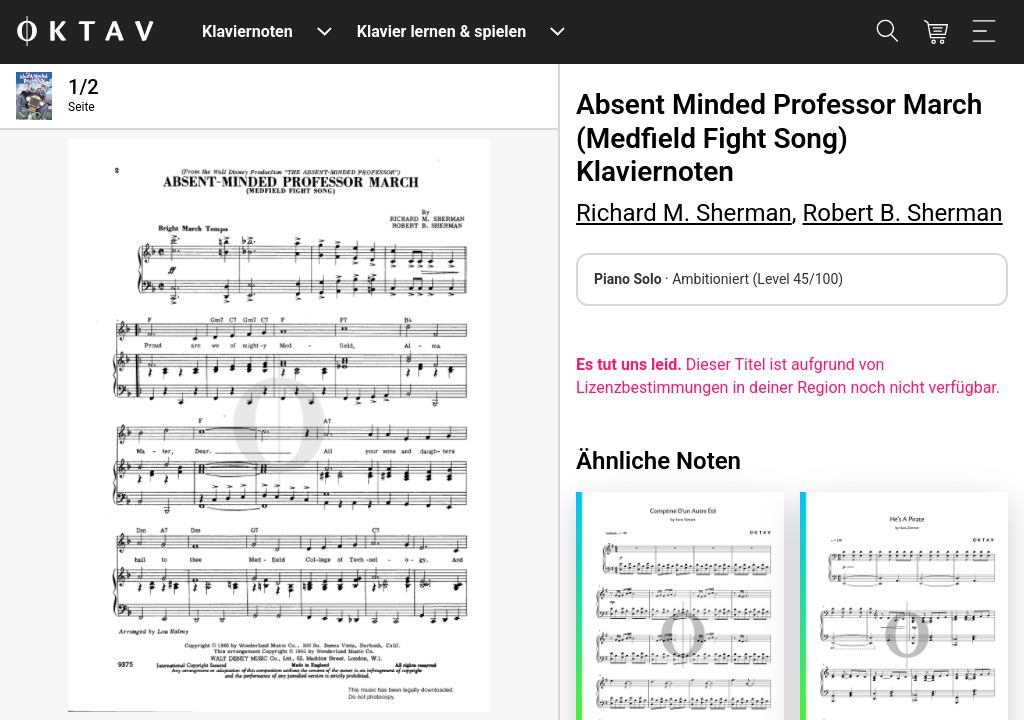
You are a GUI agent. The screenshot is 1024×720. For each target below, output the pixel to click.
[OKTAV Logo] (85, 32)
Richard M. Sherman (684, 213)
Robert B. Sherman (902, 213)
